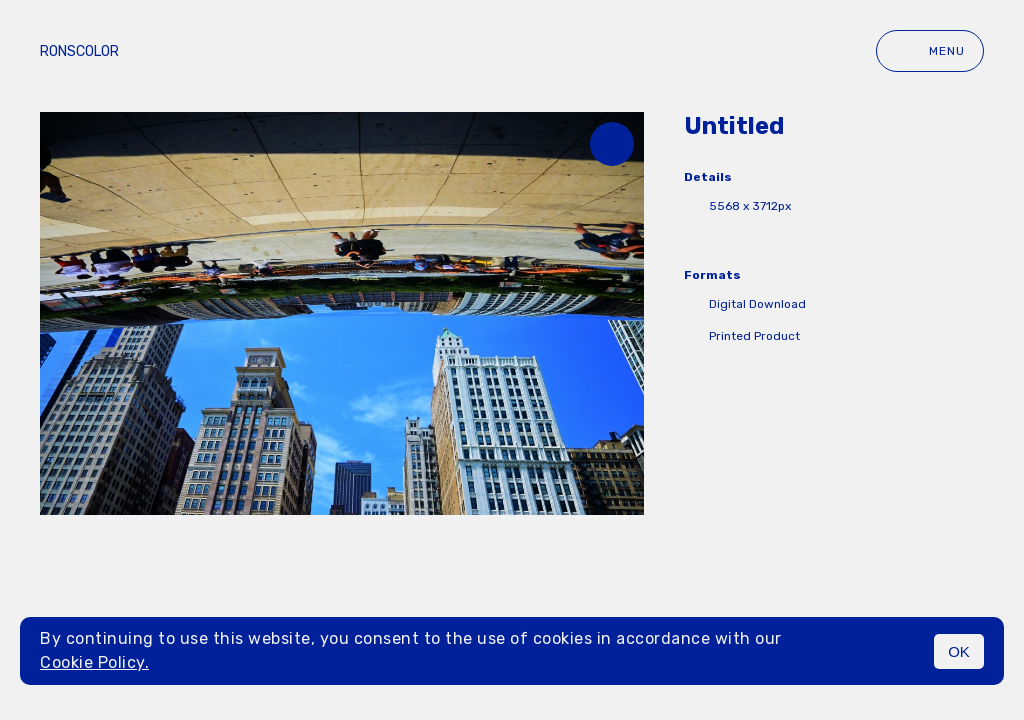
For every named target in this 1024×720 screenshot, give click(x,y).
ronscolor (79, 51)
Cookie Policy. (94, 662)
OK (959, 651)
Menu (930, 51)
